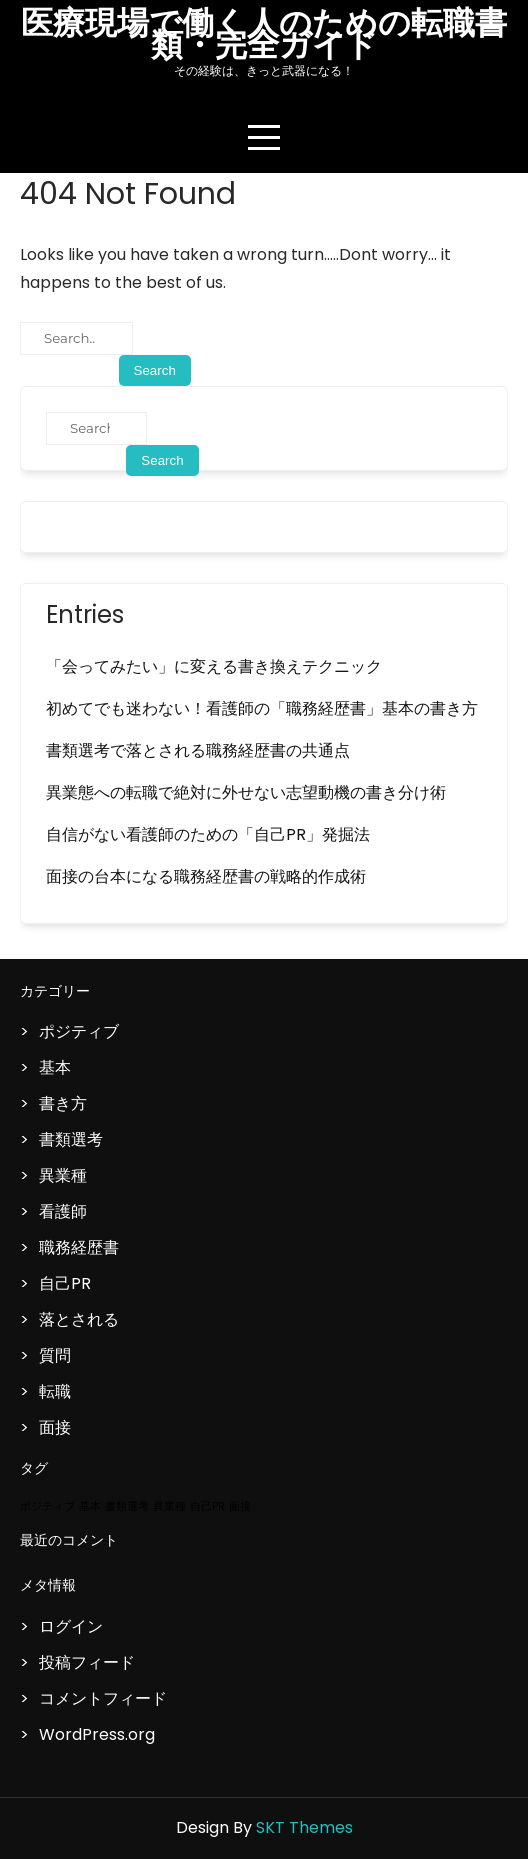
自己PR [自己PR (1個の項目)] (207, 1506)
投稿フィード (87, 1662)
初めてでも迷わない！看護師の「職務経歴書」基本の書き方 (262, 708)
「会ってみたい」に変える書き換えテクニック (214, 666)
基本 (55, 1067)
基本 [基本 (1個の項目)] (90, 1506)
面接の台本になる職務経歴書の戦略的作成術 (206, 876)
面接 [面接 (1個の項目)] (240, 1506)
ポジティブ (79, 1031)
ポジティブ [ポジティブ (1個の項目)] (47, 1506)
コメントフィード (103, 1698)
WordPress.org (97, 1734)
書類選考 (71, 1139)
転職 (55, 1391)
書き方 (63, 1103)
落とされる (79, 1319)
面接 (55, 1427)
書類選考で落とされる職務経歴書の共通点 (198, 750)
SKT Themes (304, 1827)
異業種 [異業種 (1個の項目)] (169, 1506)
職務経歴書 (79, 1247)
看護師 (63, 1211)
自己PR (65, 1283)
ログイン (71, 1626)
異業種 (63, 1175)
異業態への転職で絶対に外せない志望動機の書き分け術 (246, 792)
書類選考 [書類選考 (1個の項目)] (127, 1506)
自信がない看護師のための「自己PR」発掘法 (208, 834)
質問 (55, 1355)
